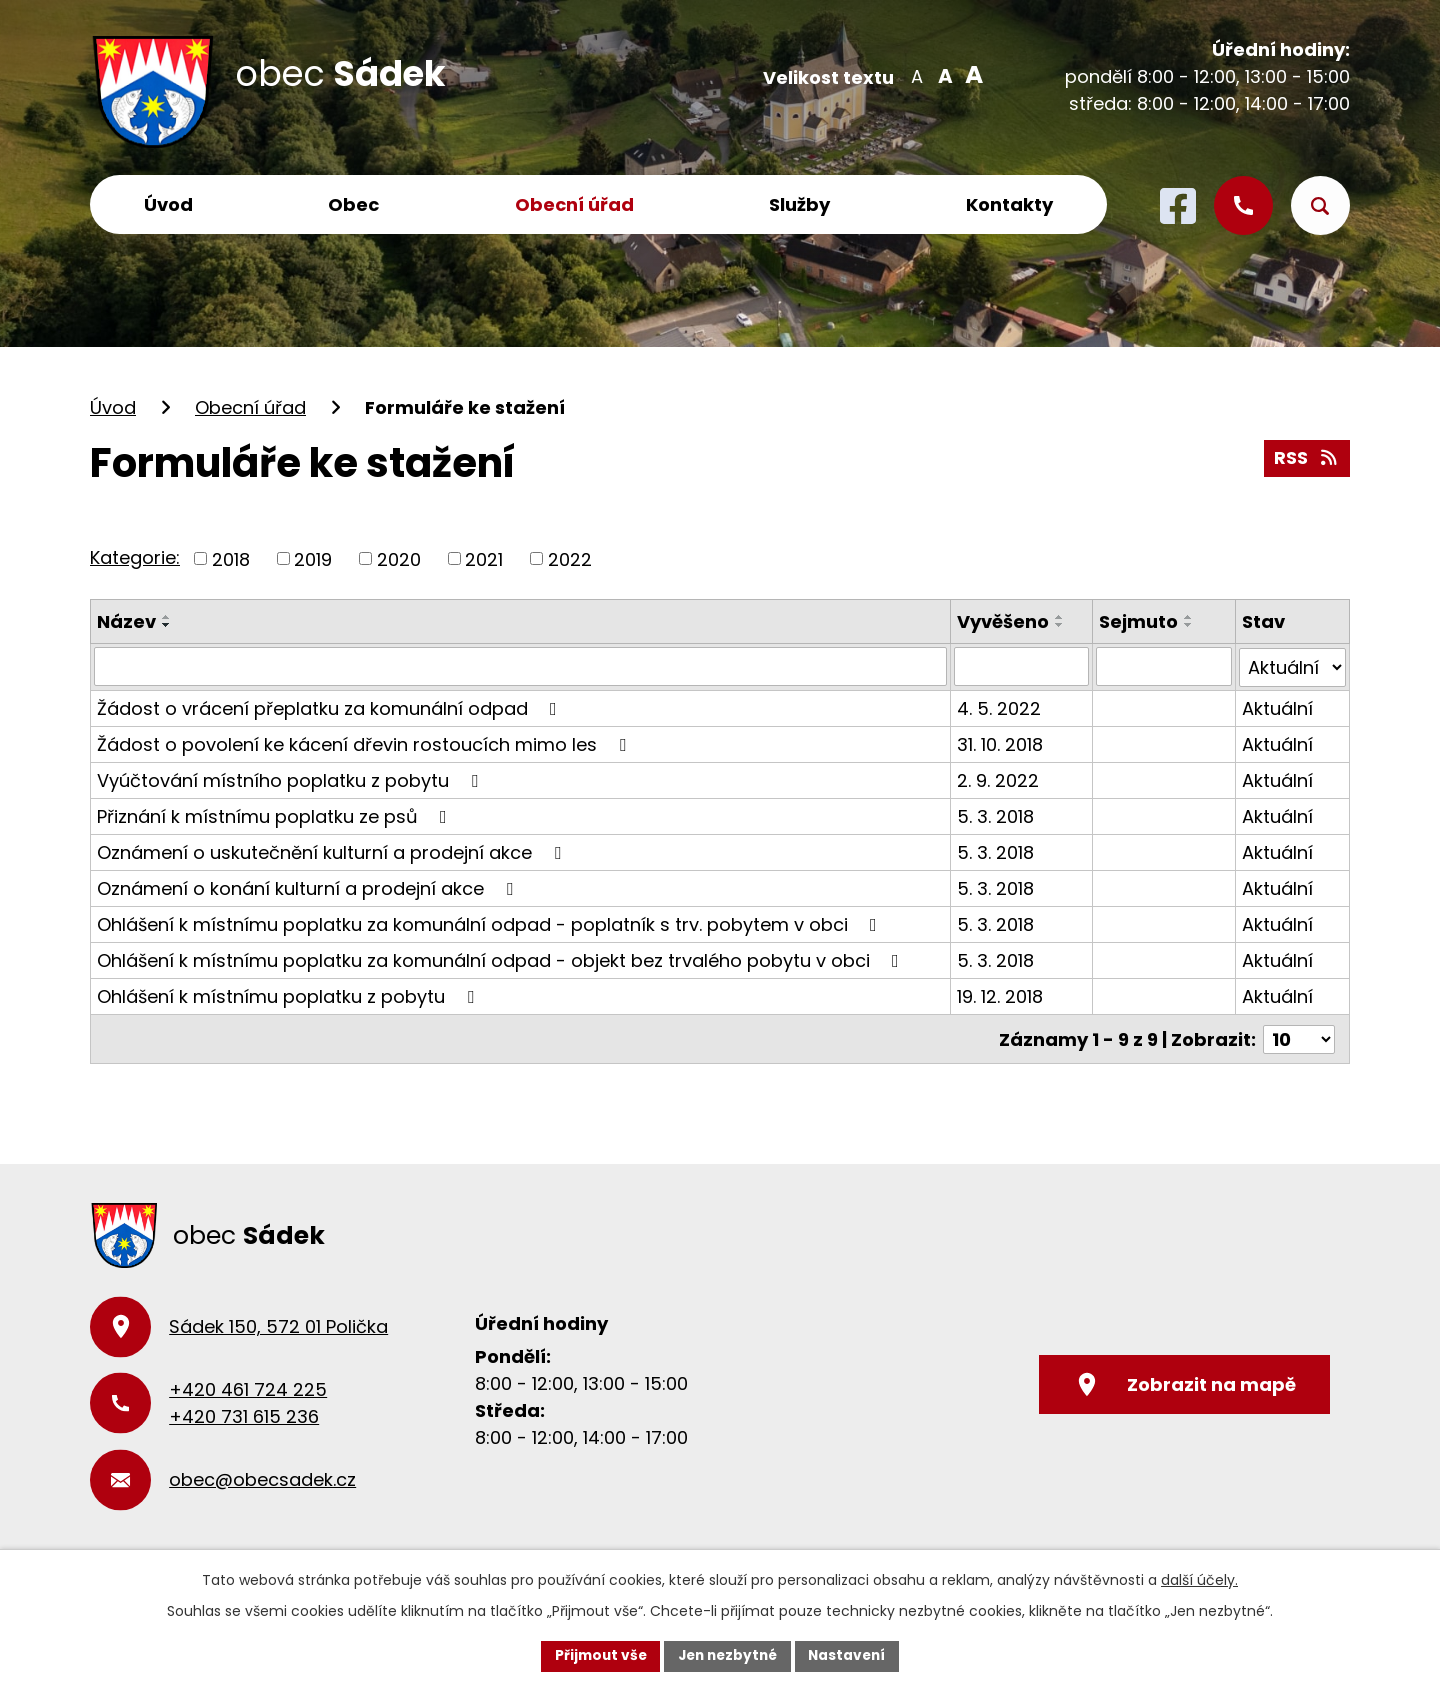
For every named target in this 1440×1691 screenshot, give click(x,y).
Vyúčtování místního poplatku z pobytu (291, 778)
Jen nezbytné (727, 1655)
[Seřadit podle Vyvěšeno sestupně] (1060, 625)
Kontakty (1009, 204)
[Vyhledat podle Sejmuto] (1164, 666)
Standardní (943, 75)
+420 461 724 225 (248, 1387)
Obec (353, 204)
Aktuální (1277, 706)
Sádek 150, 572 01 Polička (278, 1324)
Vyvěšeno (1003, 621)
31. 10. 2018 (1000, 742)
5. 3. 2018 (995, 814)
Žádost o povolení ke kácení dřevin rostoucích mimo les (365, 742)
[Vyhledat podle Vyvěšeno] (1021, 666)
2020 (399, 558)
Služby (799, 204)
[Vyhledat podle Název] (520, 666)
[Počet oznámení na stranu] (1299, 1036)
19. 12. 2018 (1000, 994)
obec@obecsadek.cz (262, 1477)
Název (126, 621)
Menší (916, 75)
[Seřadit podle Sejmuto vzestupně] (1190, 617)
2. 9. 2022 (998, 778)
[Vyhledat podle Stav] (1292, 666)
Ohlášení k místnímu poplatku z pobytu (289, 994)
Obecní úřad (574, 204)
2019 (313, 558)
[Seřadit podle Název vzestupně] (167, 617)
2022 (570, 558)
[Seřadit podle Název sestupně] (167, 625)
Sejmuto (1139, 621)
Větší (970, 75)
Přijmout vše (595, 1655)
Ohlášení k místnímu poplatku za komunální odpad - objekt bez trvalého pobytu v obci (502, 958)
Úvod (168, 204)
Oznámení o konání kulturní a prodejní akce (309, 886)
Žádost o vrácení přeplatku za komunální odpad (331, 706)
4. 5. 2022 (999, 706)
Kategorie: (135, 557)
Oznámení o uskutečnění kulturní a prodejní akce (333, 850)
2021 (484, 558)
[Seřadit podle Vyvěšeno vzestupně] (1060, 617)
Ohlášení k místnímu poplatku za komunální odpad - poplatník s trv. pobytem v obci (491, 922)
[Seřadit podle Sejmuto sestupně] (1190, 625)
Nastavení (852, 1655)
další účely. (1199, 1579)
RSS (1307, 457)
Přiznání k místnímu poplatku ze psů (276, 814)
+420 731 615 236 (244, 1414)
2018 (231, 558)
